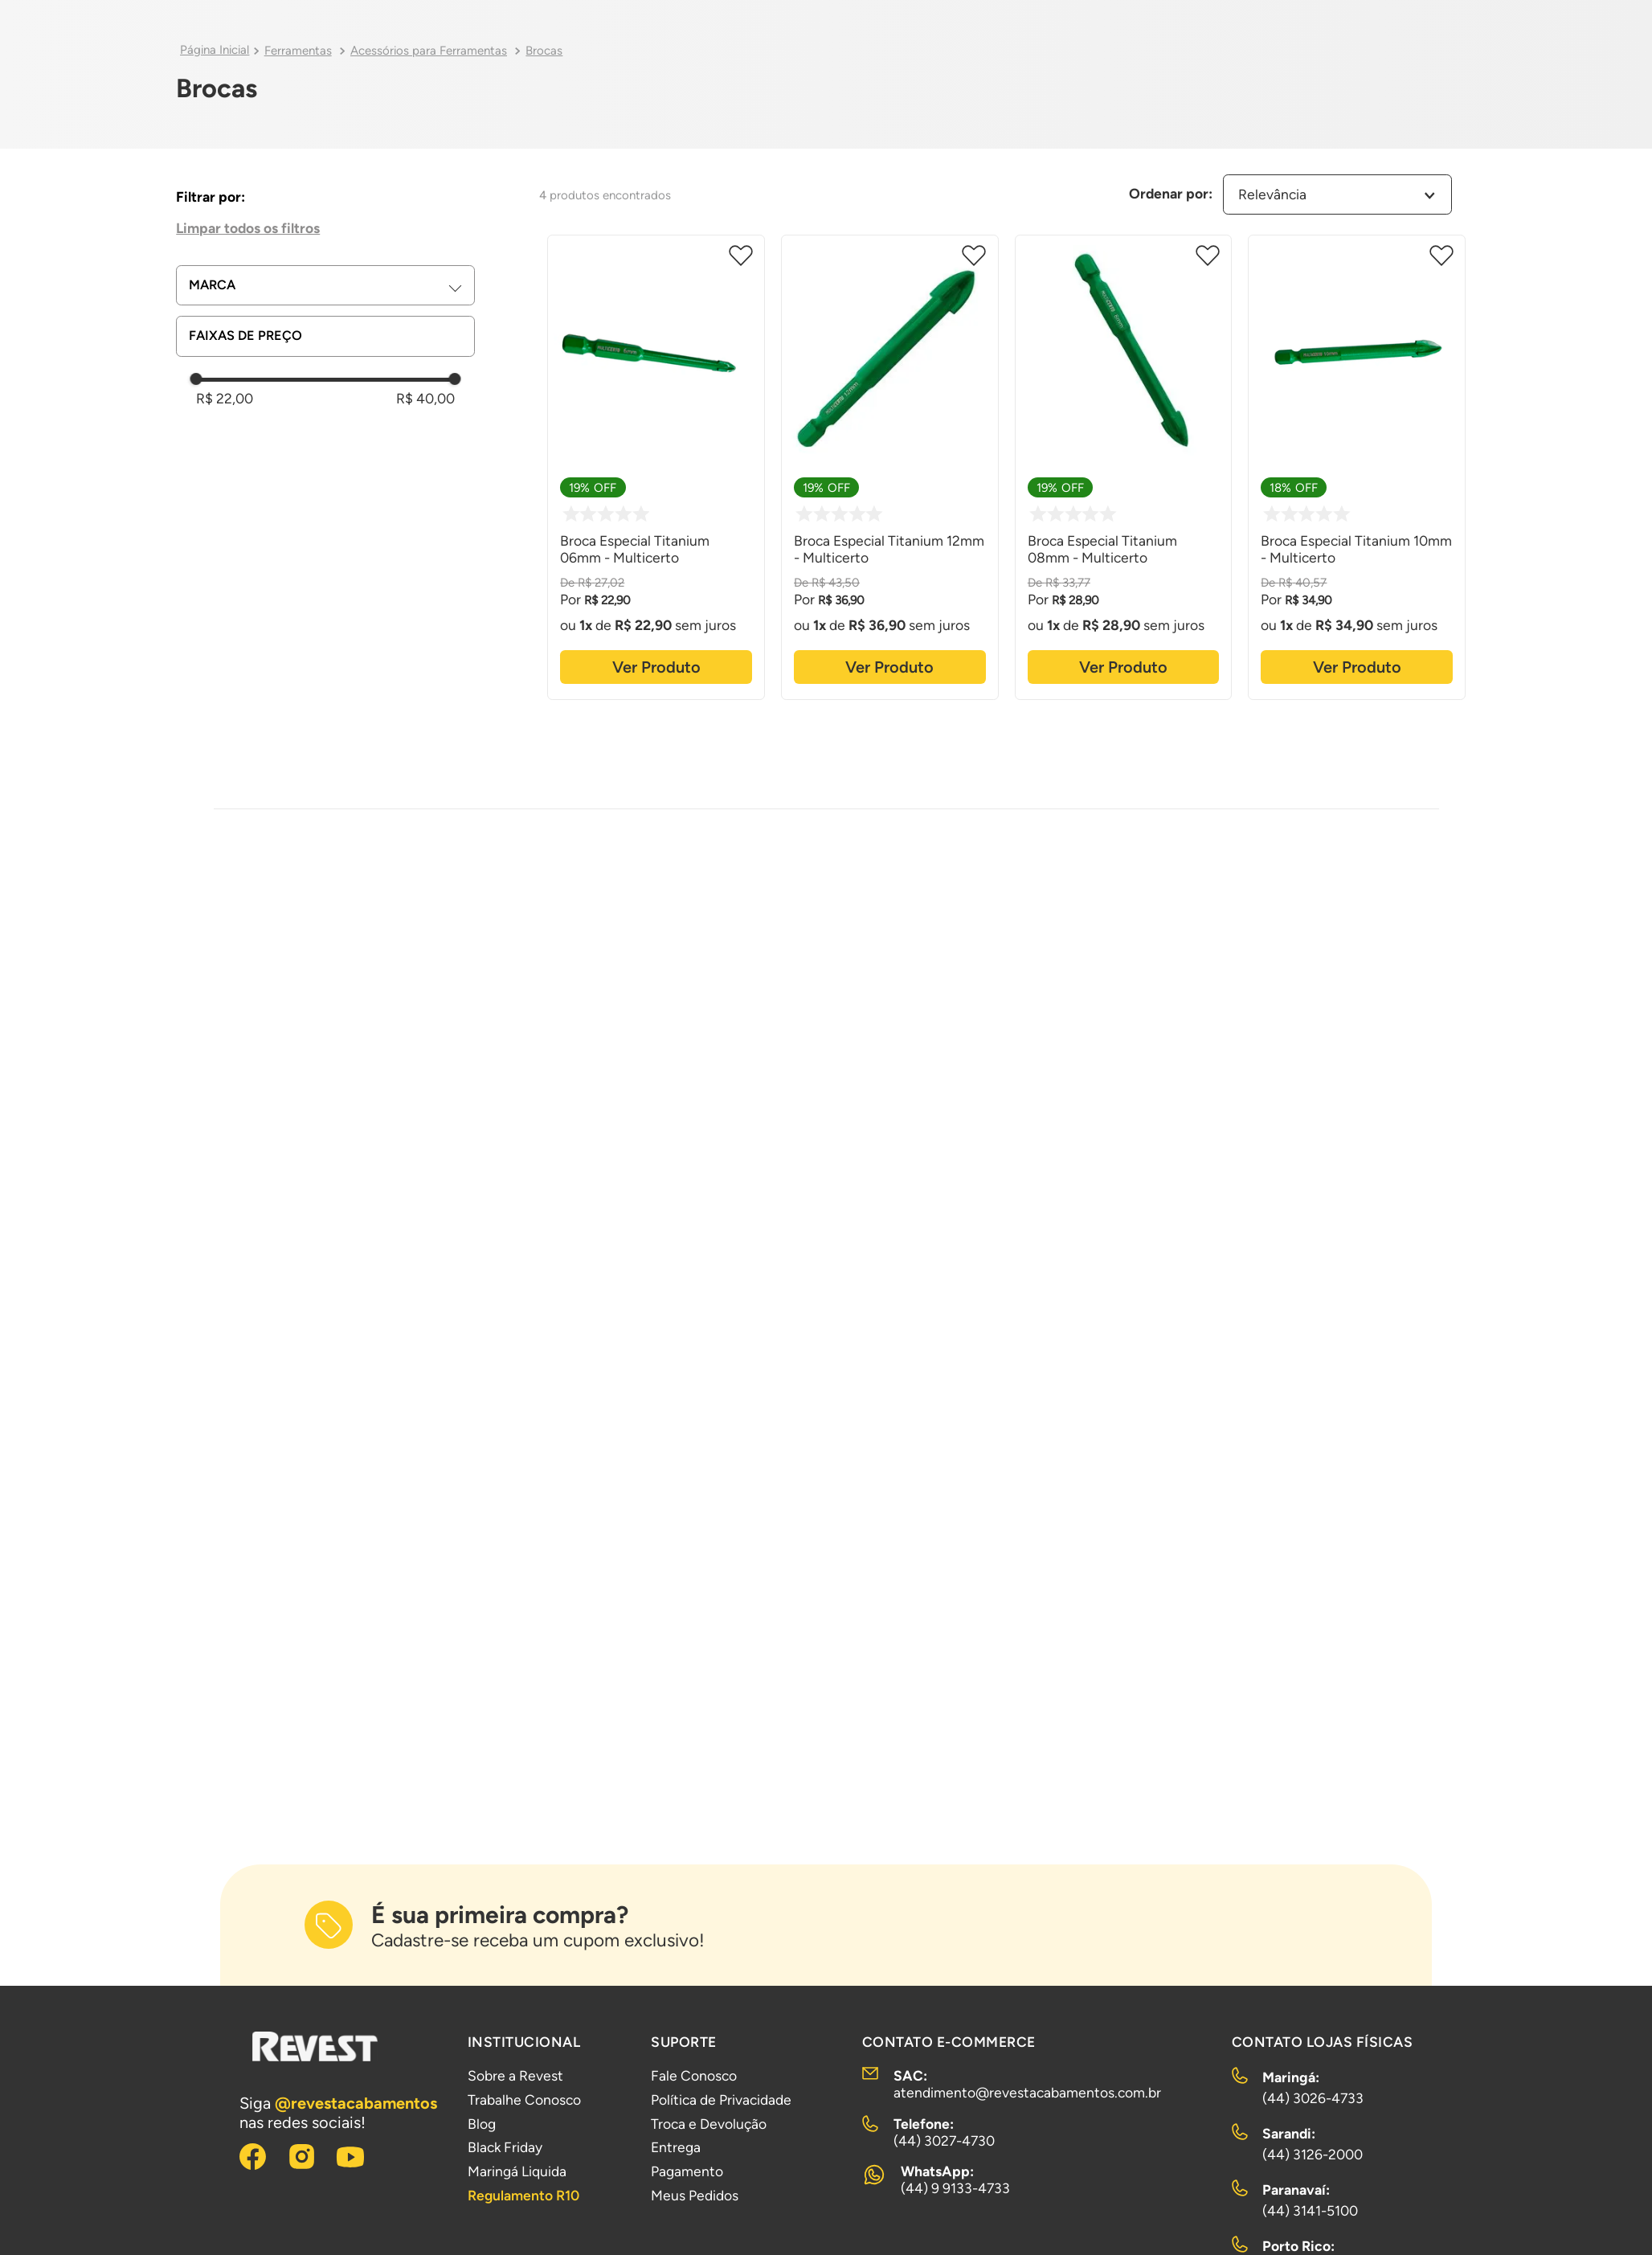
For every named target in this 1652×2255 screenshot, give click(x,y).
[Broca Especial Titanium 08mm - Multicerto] (1124, 464)
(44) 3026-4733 (1313, 2097)
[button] (331, 285)
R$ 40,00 (425, 399)
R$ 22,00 (224, 399)
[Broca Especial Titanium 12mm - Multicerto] (890, 464)
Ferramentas (298, 50)
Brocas (543, 50)
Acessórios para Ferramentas (428, 50)
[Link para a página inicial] (214, 50)
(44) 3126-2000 (1312, 2154)
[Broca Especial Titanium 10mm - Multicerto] (1357, 464)
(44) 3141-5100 (1310, 2210)
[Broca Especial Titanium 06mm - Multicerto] (656, 464)
